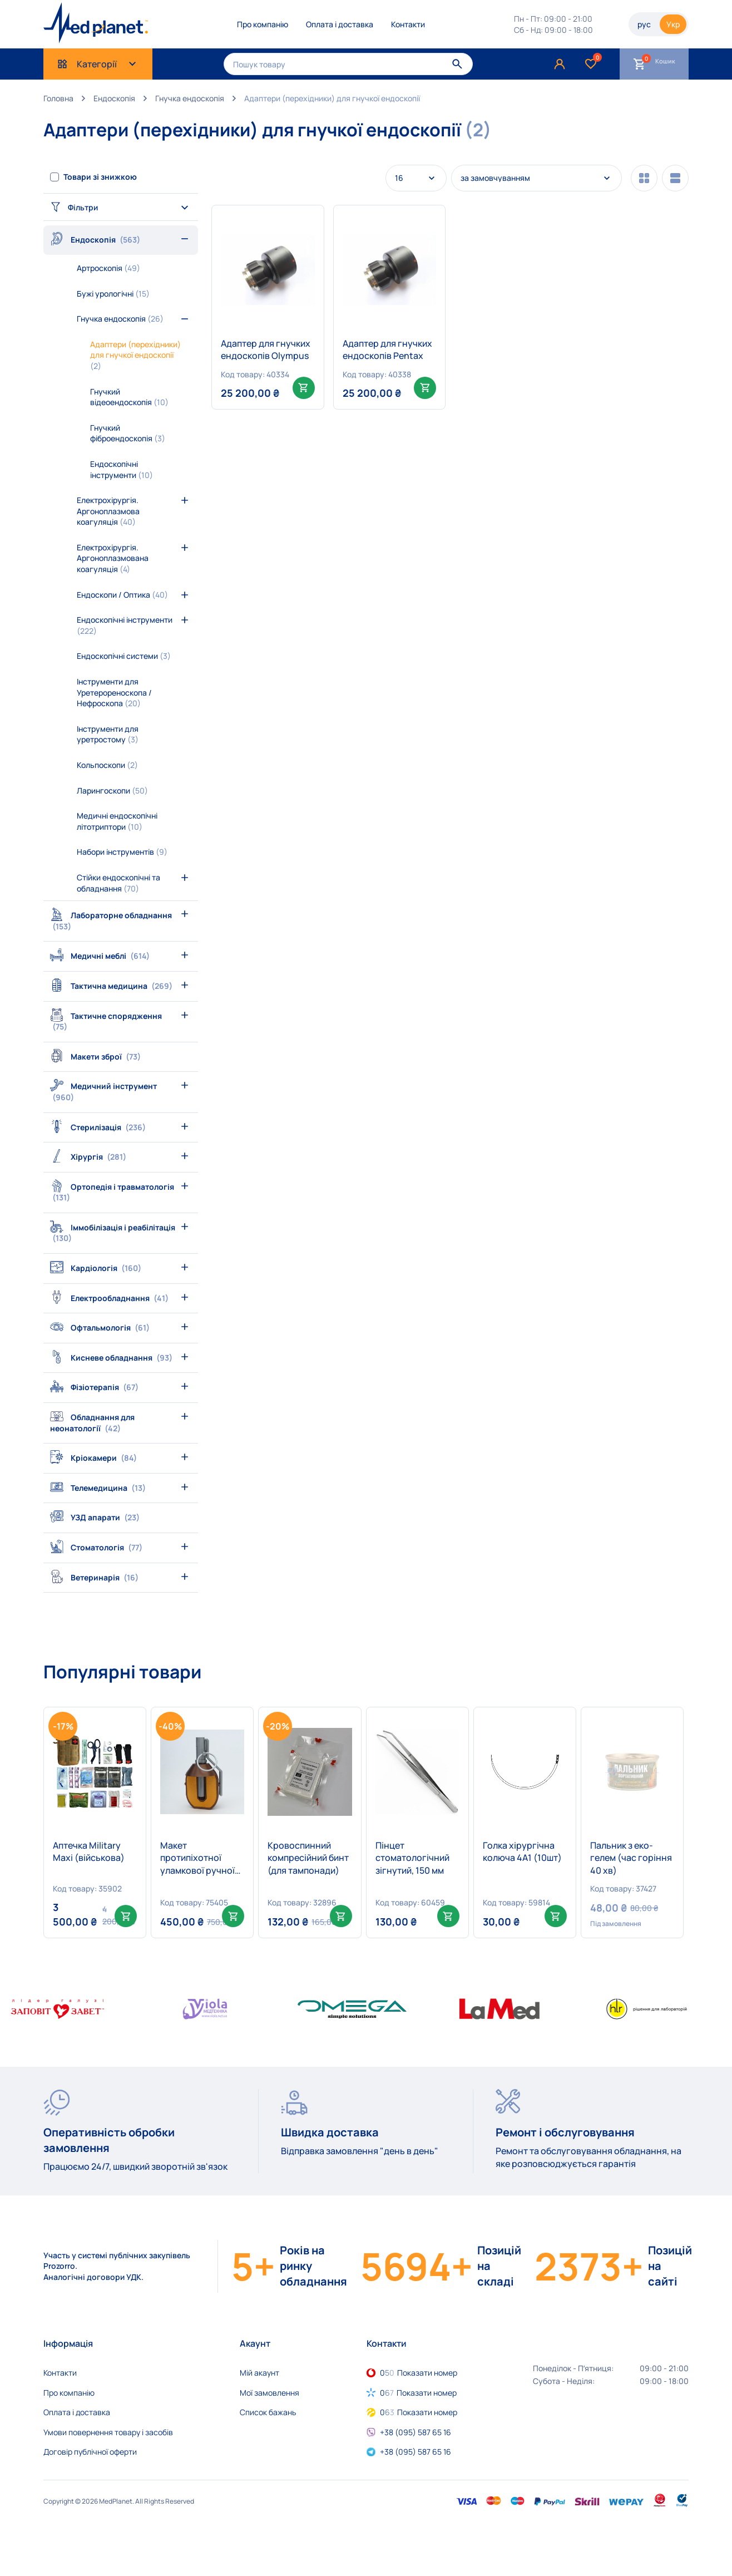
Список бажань (268, 2412)
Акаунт (255, 2343)
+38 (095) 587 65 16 (415, 2432)
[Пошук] (457, 63)
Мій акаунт (259, 2372)
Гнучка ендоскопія (189, 98)
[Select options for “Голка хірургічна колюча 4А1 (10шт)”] (556, 1916)
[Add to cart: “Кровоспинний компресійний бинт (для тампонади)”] (341, 1916)
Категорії (98, 64)
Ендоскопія (114, 98)
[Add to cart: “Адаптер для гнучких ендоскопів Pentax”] (425, 388)
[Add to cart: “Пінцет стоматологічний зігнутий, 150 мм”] (448, 1916)
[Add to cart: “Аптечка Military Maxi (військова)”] (126, 1916)
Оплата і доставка (339, 24)
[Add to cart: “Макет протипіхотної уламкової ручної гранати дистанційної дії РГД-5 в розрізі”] (233, 1916)
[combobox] (416, 178)
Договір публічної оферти (90, 2451)
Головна (58, 98)
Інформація (68, 2343)
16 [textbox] (399, 178)
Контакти (408, 24)
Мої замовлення (269, 2392)
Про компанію (262, 24)
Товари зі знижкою (100, 176)
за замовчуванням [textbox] (495, 178)
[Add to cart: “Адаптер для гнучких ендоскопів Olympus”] (304, 388)
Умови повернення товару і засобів (108, 2432)
